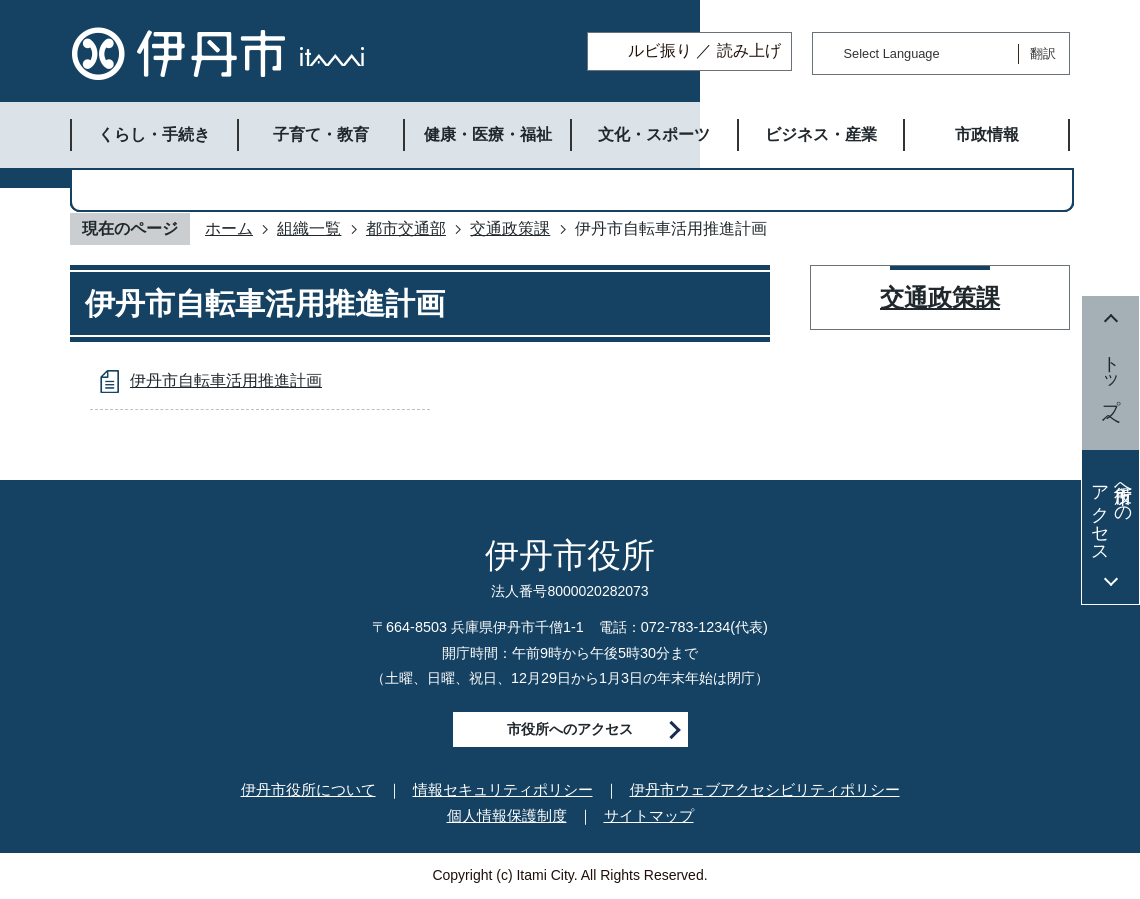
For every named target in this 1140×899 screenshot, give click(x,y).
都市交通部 (406, 228)
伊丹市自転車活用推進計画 (226, 380)
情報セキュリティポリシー (503, 789)
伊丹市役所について (308, 789)
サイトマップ (649, 815)
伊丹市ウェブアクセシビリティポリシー (765, 789)
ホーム (229, 228)
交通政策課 (510, 228)
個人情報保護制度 (507, 815)
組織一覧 (309, 228)
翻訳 (1043, 53)
